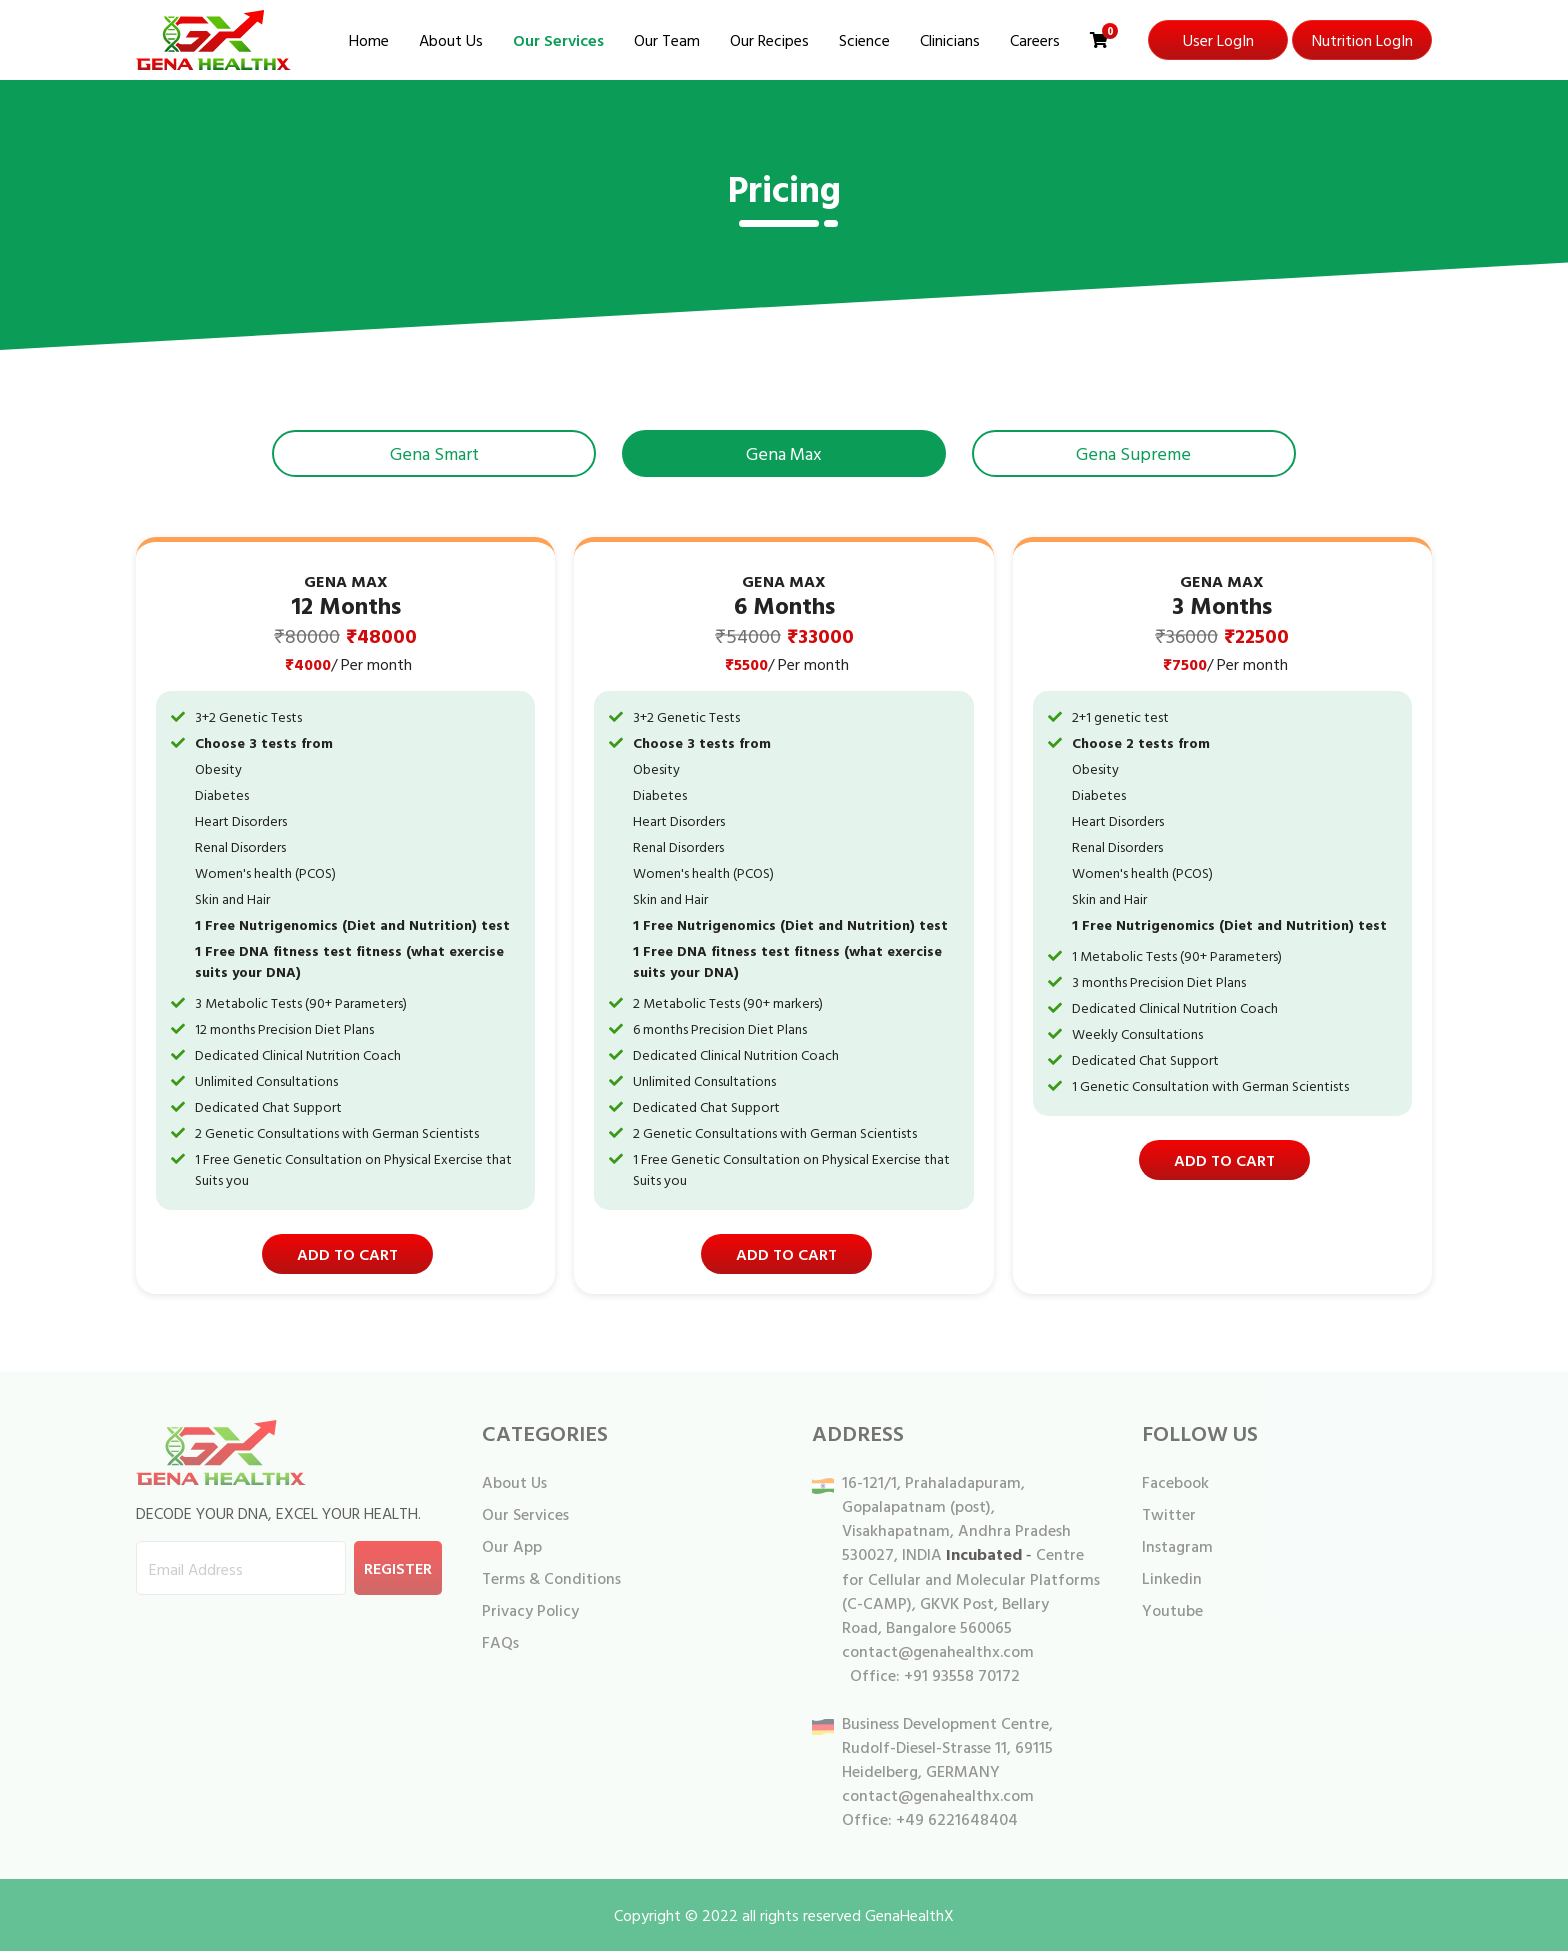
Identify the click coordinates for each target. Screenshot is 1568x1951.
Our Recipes (769, 40)
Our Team (667, 40)
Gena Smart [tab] (434, 453)
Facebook (1175, 1482)
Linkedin (1172, 1578)
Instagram (1177, 1546)
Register (398, 1568)
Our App (512, 1546)
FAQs (500, 1642)
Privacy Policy (530, 1610)
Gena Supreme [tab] (1133, 453)
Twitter (1169, 1514)
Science (864, 40)
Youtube (1172, 1610)
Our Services (558, 40)
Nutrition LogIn (1362, 40)
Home (369, 40)
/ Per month (371, 664)
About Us (451, 40)
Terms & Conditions (551, 1578)
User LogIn (1218, 40)
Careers (1035, 40)
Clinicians (950, 40)
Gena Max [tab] (784, 453)
